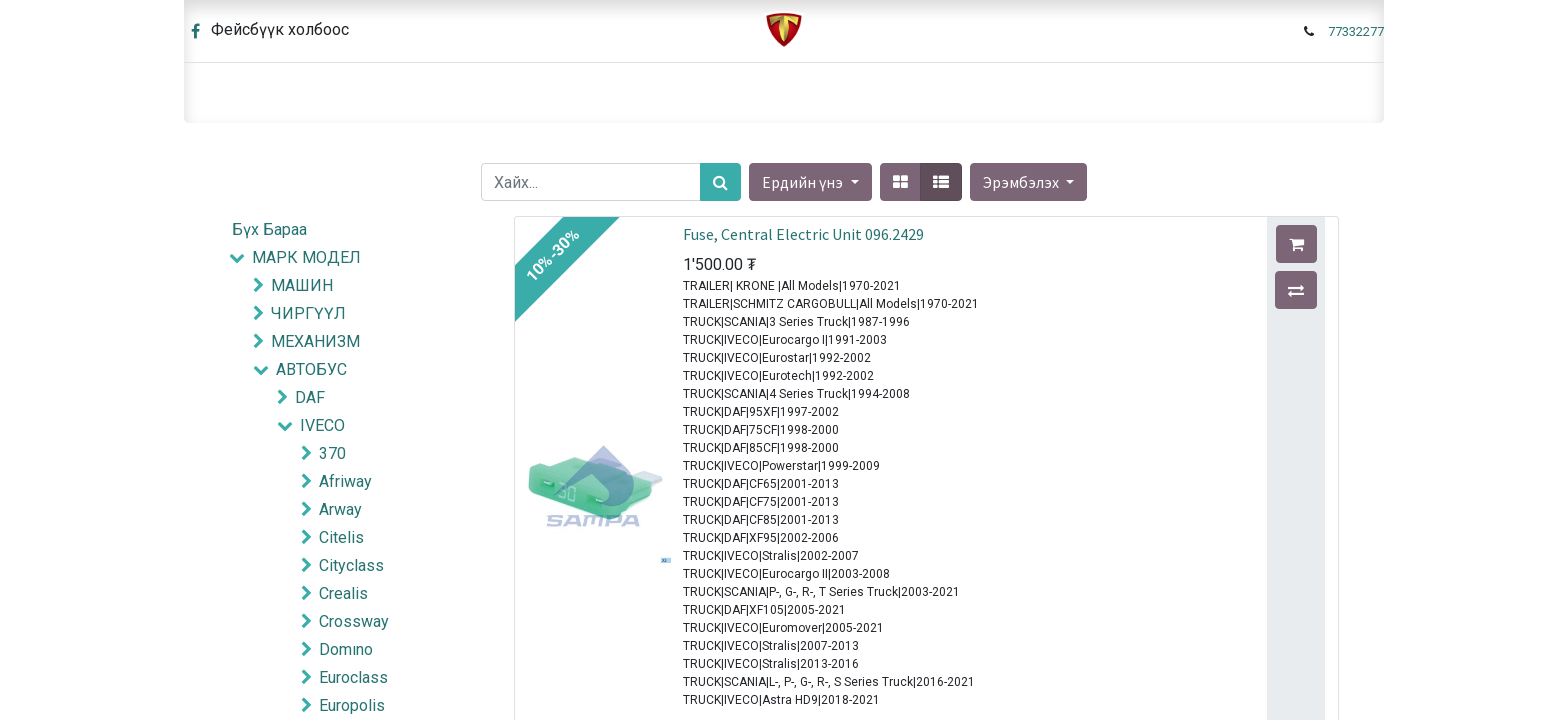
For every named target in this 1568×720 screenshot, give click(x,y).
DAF (310, 397)
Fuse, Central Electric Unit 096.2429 (803, 234)
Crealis (343, 593)
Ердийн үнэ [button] (804, 182)
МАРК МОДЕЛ (306, 257)
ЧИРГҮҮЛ (308, 313)
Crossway (354, 621)
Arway (340, 509)
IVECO (322, 425)
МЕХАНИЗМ (315, 341)
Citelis (341, 537)
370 (332, 453)
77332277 (1356, 31)
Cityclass (351, 565)
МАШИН (302, 285)
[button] (1028, 182)
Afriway (345, 481)
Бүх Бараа (269, 229)
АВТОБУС (311, 369)
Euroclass (353, 677)
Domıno (346, 649)
